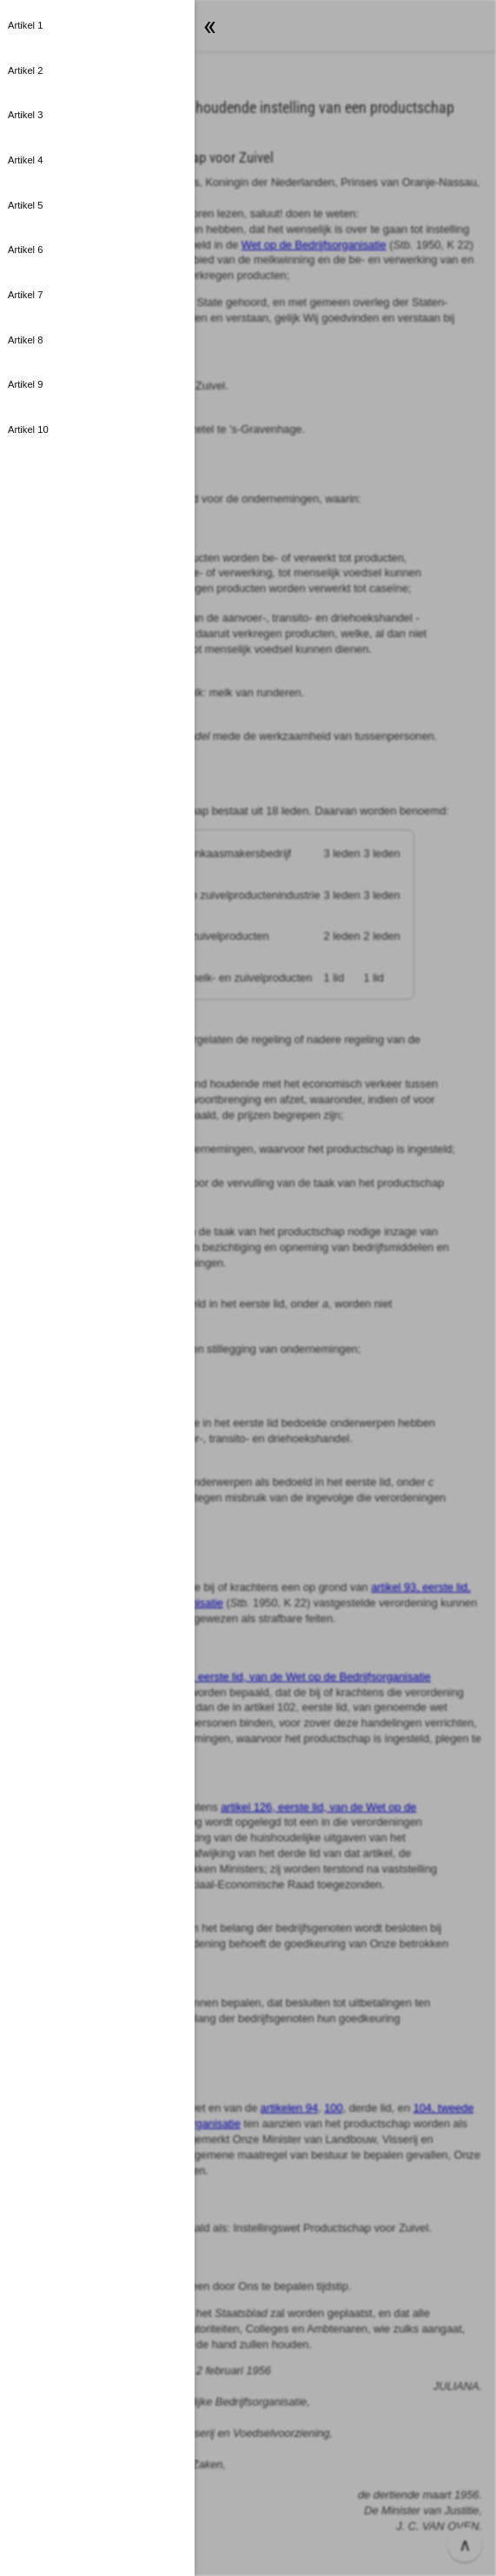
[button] (248, 1288)
